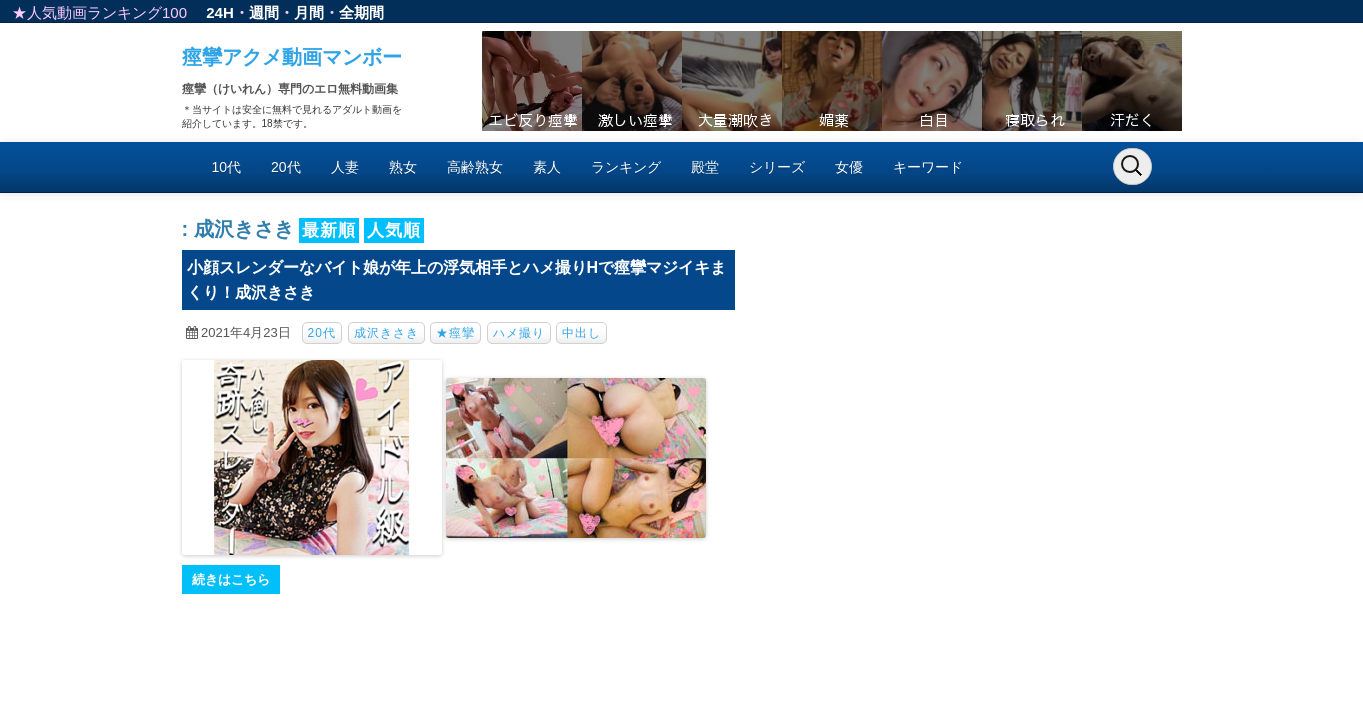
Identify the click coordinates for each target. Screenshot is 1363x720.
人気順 (394, 230)
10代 (227, 167)
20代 (286, 167)
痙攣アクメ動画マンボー (292, 57)
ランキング (626, 167)
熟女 (403, 167)
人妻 (345, 167)
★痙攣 (455, 333)
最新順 (329, 230)
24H (220, 12)
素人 (547, 167)
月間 (309, 12)
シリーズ (777, 167)
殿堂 (705, 167)
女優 (849, 167)
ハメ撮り (519, 333)
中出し (581, 333)
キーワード (928, 167)
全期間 (361, 12)
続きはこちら (231, 579)
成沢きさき (386, 333)
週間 (264, 12)
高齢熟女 (475, 167)
